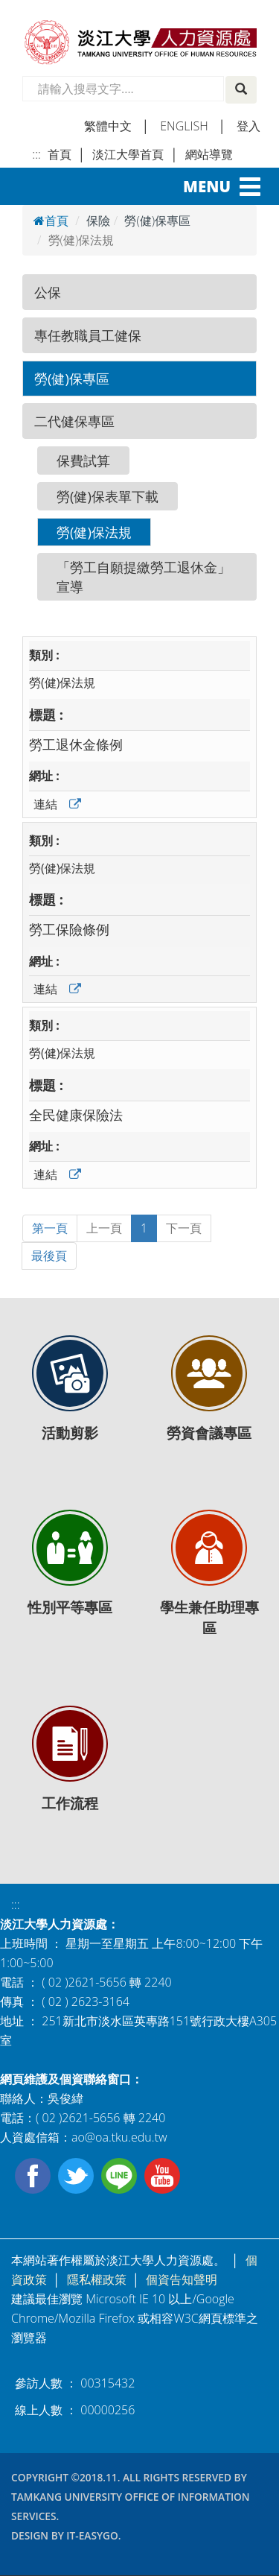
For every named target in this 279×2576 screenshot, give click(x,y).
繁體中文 (108, 126)
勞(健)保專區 (71, 378)
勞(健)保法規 (94, 531)
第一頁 (50, 1228)
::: (36, 154)
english (184, 126)
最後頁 (49, 1255)
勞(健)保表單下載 (107, 496)
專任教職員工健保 (87, 335)
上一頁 (104, 1228)
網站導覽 (209, 154)
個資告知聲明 (181, 2279)
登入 (248, 126)
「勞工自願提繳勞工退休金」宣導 (144, 576)
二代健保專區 (74, 420)
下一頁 (184, 1228)
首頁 (59, 154)
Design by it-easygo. (66, 2535)
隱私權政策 (96, 2279)
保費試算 (83, 460)
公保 (47, 291)
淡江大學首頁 (128, 154)
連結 (45, 804)
